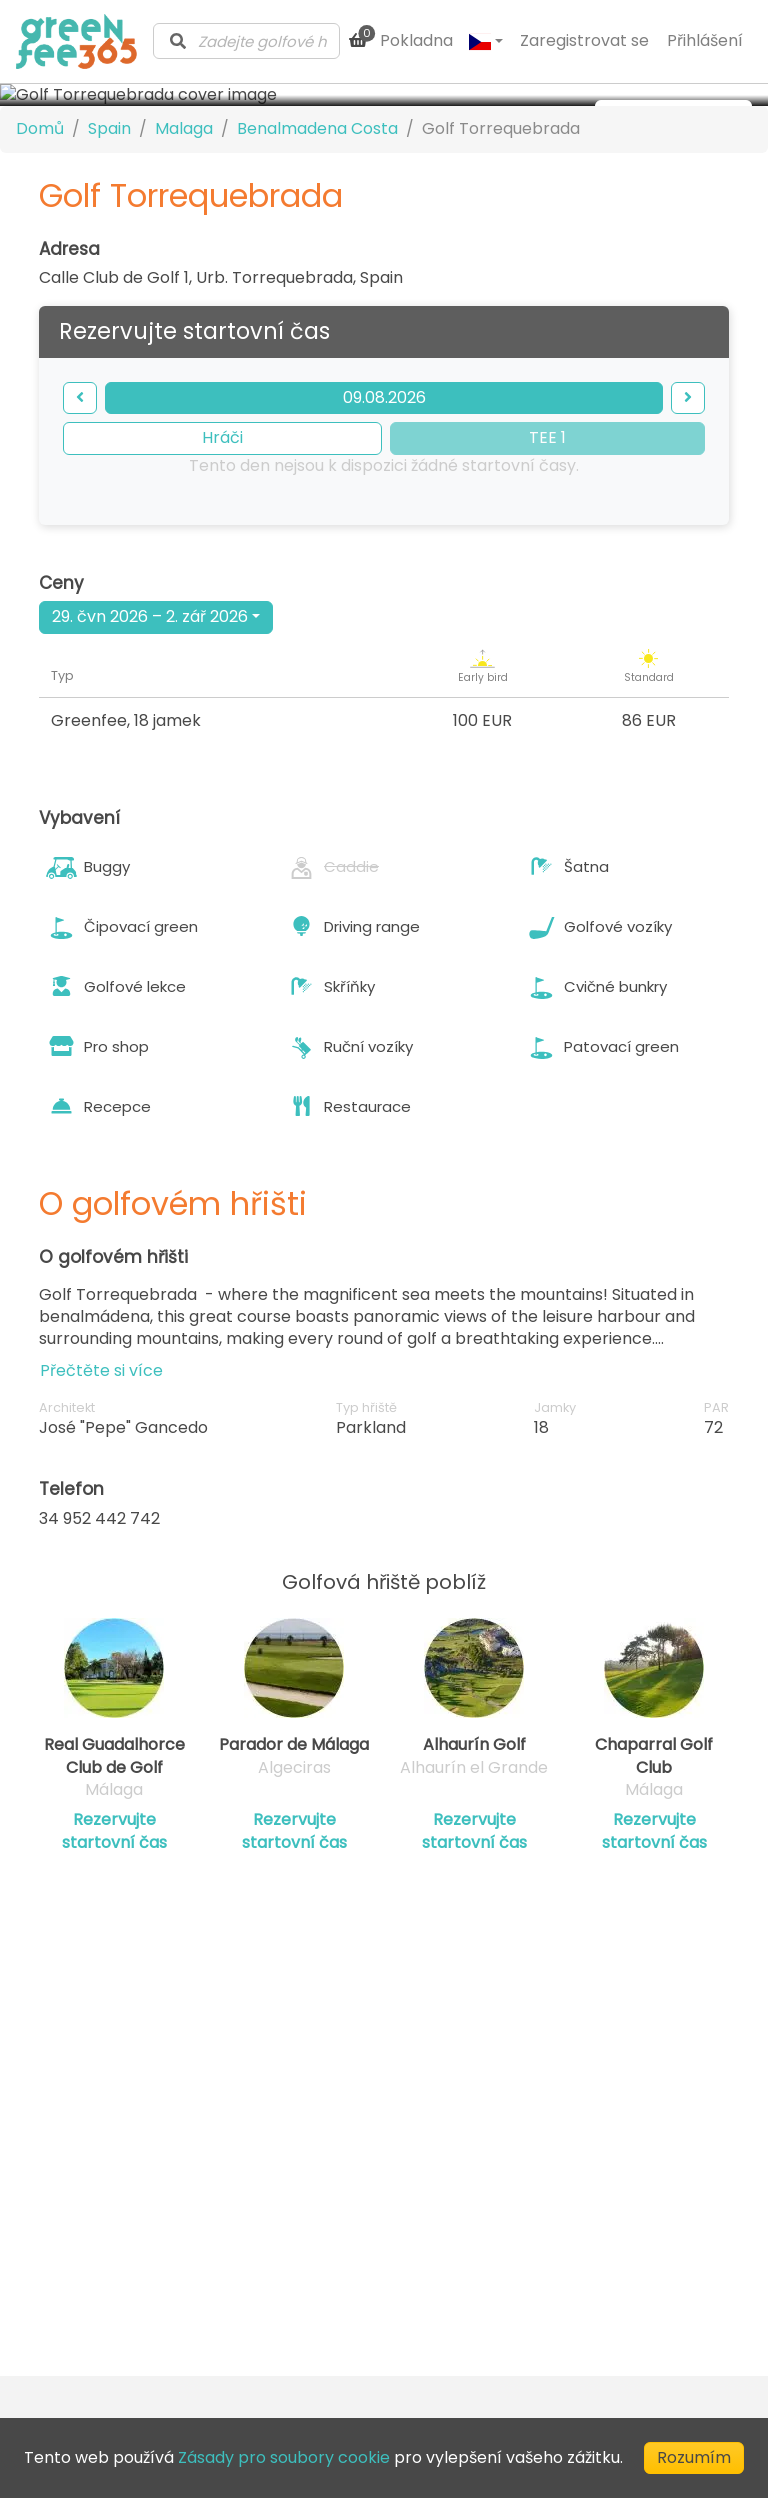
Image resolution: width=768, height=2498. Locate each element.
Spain (109, 293)
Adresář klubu (333, 2222)
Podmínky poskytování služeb (609, 2160)
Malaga (184, 293)
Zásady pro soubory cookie (597, 2235)
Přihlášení (705, 40)
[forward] (688, 562)
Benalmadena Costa (317, 293)
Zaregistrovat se (584, 40)
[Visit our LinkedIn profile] (417, 2325)
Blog (296, 2196)
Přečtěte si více (101, 1534)
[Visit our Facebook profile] (453, 2325)
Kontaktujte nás (341, 2169)
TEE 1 (547, 602)
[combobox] (246, 41)
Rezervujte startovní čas (114, 1996)
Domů (40, 293)
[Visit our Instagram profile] (489, 2325)
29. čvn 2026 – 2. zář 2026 (150, 781)
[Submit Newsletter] (349, 2325)
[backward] (80, 562)
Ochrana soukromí (593, 2198)
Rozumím (694, 2457)
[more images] (673, 116)
